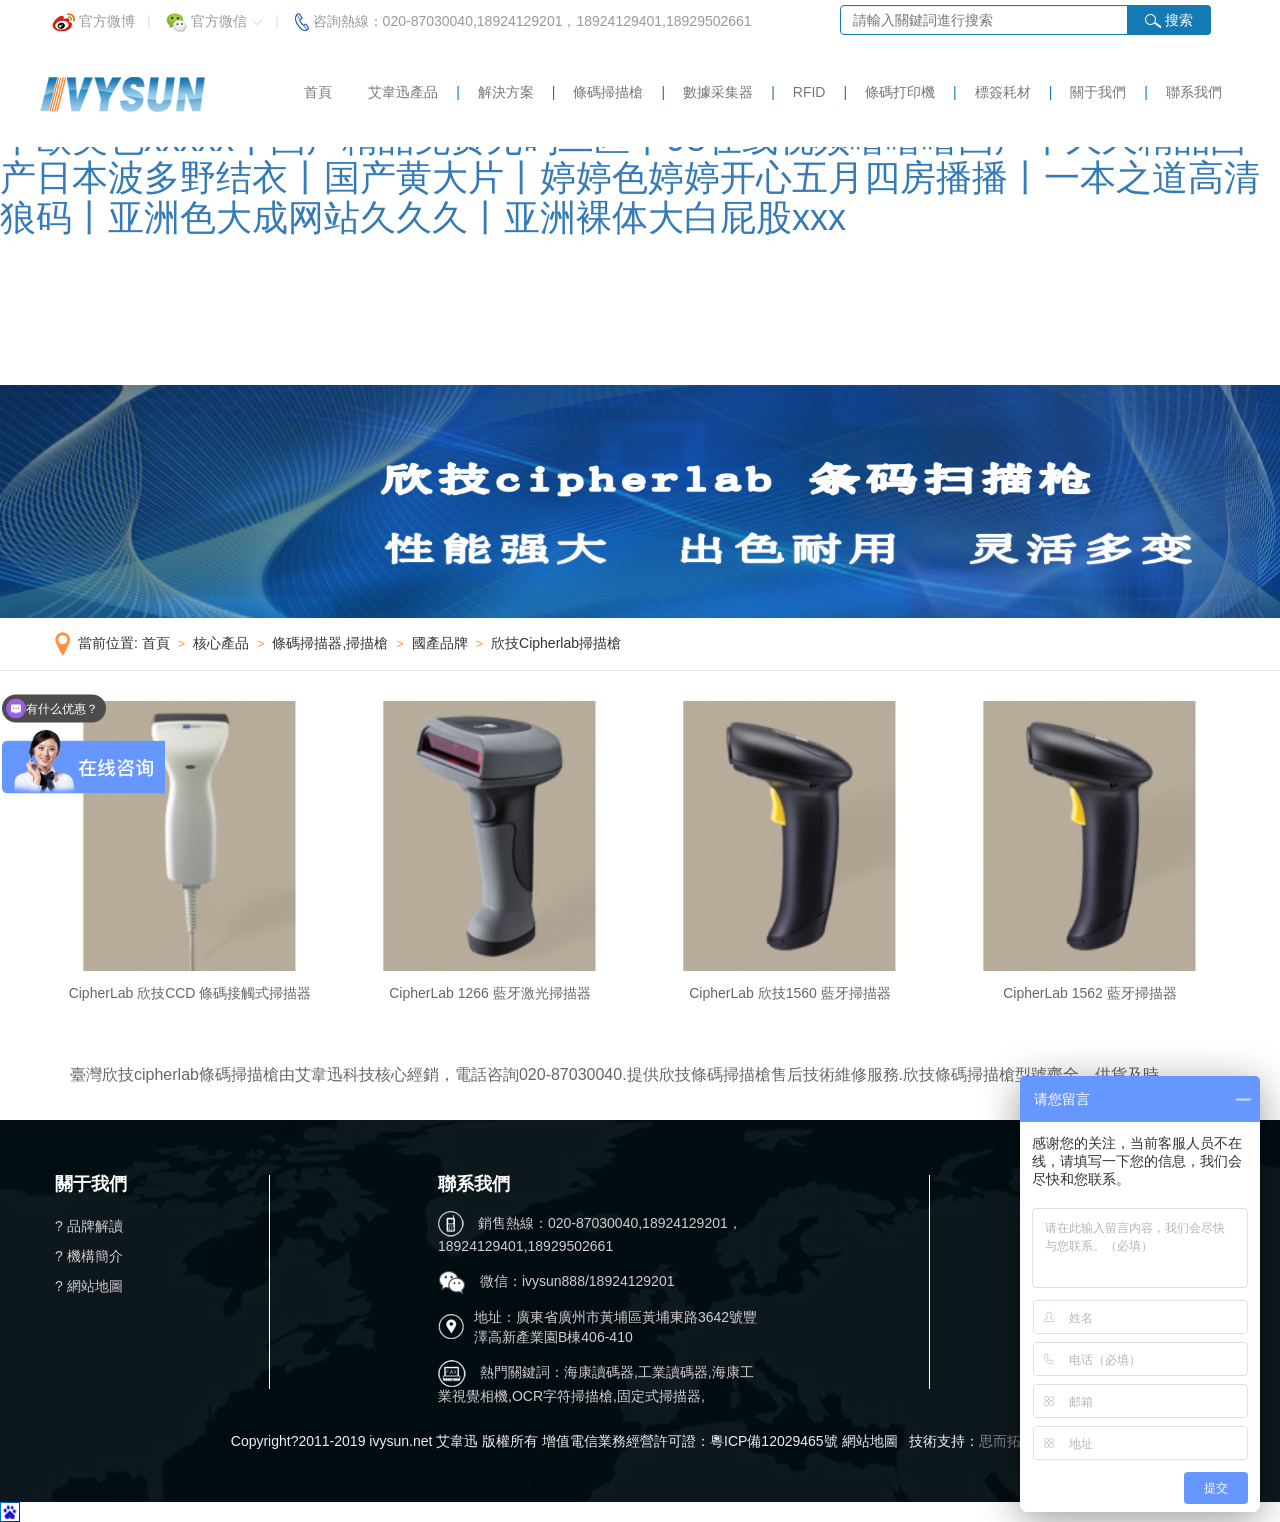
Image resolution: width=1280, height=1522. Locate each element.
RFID (809, 92)
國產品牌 (440, 643)
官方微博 (93, 15)
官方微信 (214, 15)
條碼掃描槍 (608, 92)
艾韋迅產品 (403, 92)
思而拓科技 (1014, 1441)
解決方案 (506, 92)
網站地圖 (870, 1441)
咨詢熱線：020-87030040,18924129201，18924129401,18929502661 (523, 15)
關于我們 (1098, 92)
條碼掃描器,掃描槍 (330, 643)
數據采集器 (718, 92)
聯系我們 (1194, 92)
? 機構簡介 (89, 1256)
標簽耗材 (1003, 92)
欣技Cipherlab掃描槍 (556, 643)
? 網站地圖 (89, 1286)
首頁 (318, 92)
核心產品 (221, 643)
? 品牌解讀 (89, 1226)
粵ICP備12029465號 (774, 1441)
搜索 (1169, 20)
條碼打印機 (900, 92)
